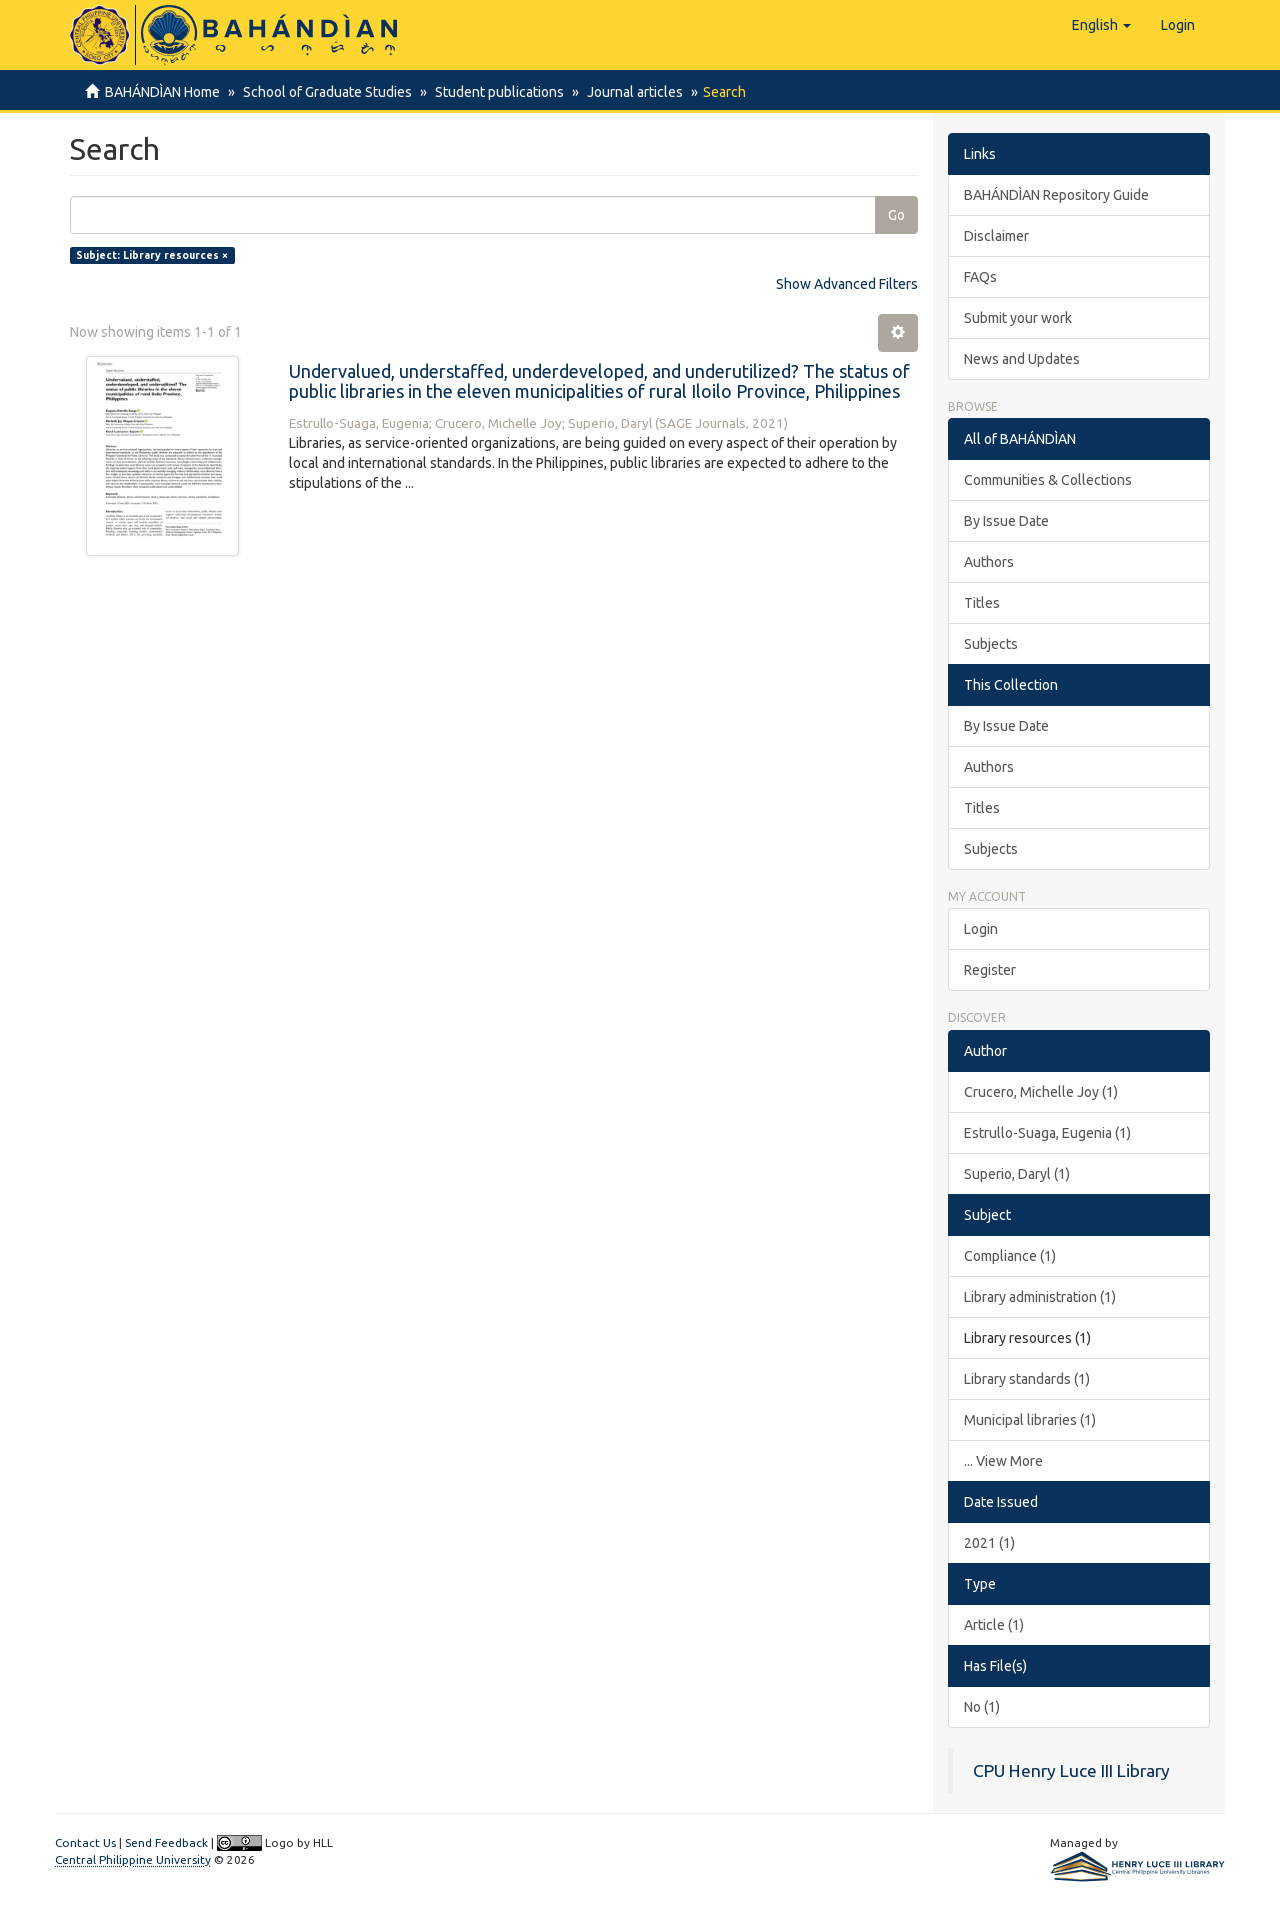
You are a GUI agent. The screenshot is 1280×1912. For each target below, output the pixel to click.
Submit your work (1018, 318)
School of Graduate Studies (324, 92)
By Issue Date (1006, 521)
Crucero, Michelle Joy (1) (1041, 1092)
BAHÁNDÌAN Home (162, 92)
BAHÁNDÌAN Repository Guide (1056, 195)
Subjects (991, 644)
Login (981, 929)
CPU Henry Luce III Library (1071, 1770)
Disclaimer (996, 236)
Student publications (493, 92)
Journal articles (626, 92)
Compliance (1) (1010, 1256)
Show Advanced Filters (847, 284)
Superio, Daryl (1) (1017, 1174)
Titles (982, 603)
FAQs (980, 277)
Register (990, 970)
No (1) (982, 1707)
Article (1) (994, 1625)
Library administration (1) (1040, 1297)
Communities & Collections (1048, 480)
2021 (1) (989, 1543)
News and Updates (1022, 359)
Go (896, 215)
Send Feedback (166, 1842)
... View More (1003, 1461)
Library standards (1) (1027, 1379)
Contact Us (85, 1842)
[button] (1101, 25)
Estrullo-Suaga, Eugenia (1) (1047, 1133)
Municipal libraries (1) (1030, 1420)
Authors (989, 562)
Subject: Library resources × (152, 255)
